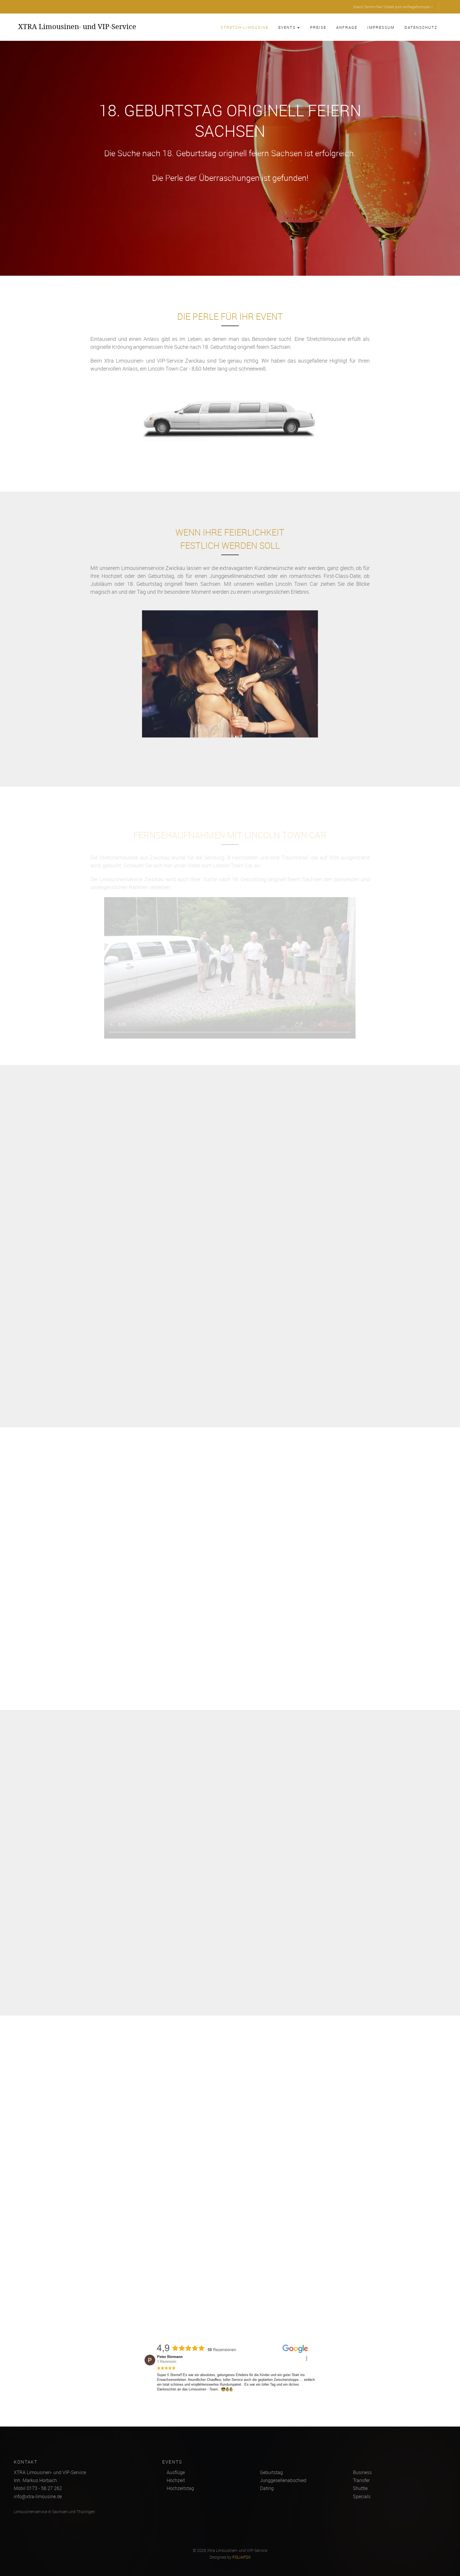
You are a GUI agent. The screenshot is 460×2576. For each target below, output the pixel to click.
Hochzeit (176, 2480)
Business (362, 2472)
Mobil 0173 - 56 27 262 (38, 2488)
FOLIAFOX (241, 2557)
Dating (267, 2488)
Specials (362, 2496)
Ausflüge (176, 2472)
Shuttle (360, 2488)
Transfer (361, 2480)
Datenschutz (421, 27)
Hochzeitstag (180, 2488)
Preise (318, 27)
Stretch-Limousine (244, 27)
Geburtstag (271, 2472)
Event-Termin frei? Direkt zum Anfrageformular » (393, 6)
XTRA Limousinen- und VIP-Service (77, 26)
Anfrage (346, 27)
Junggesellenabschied (283, 2480)
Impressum (381, 27)
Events (289, 27)
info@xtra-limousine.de (38, 2496)
